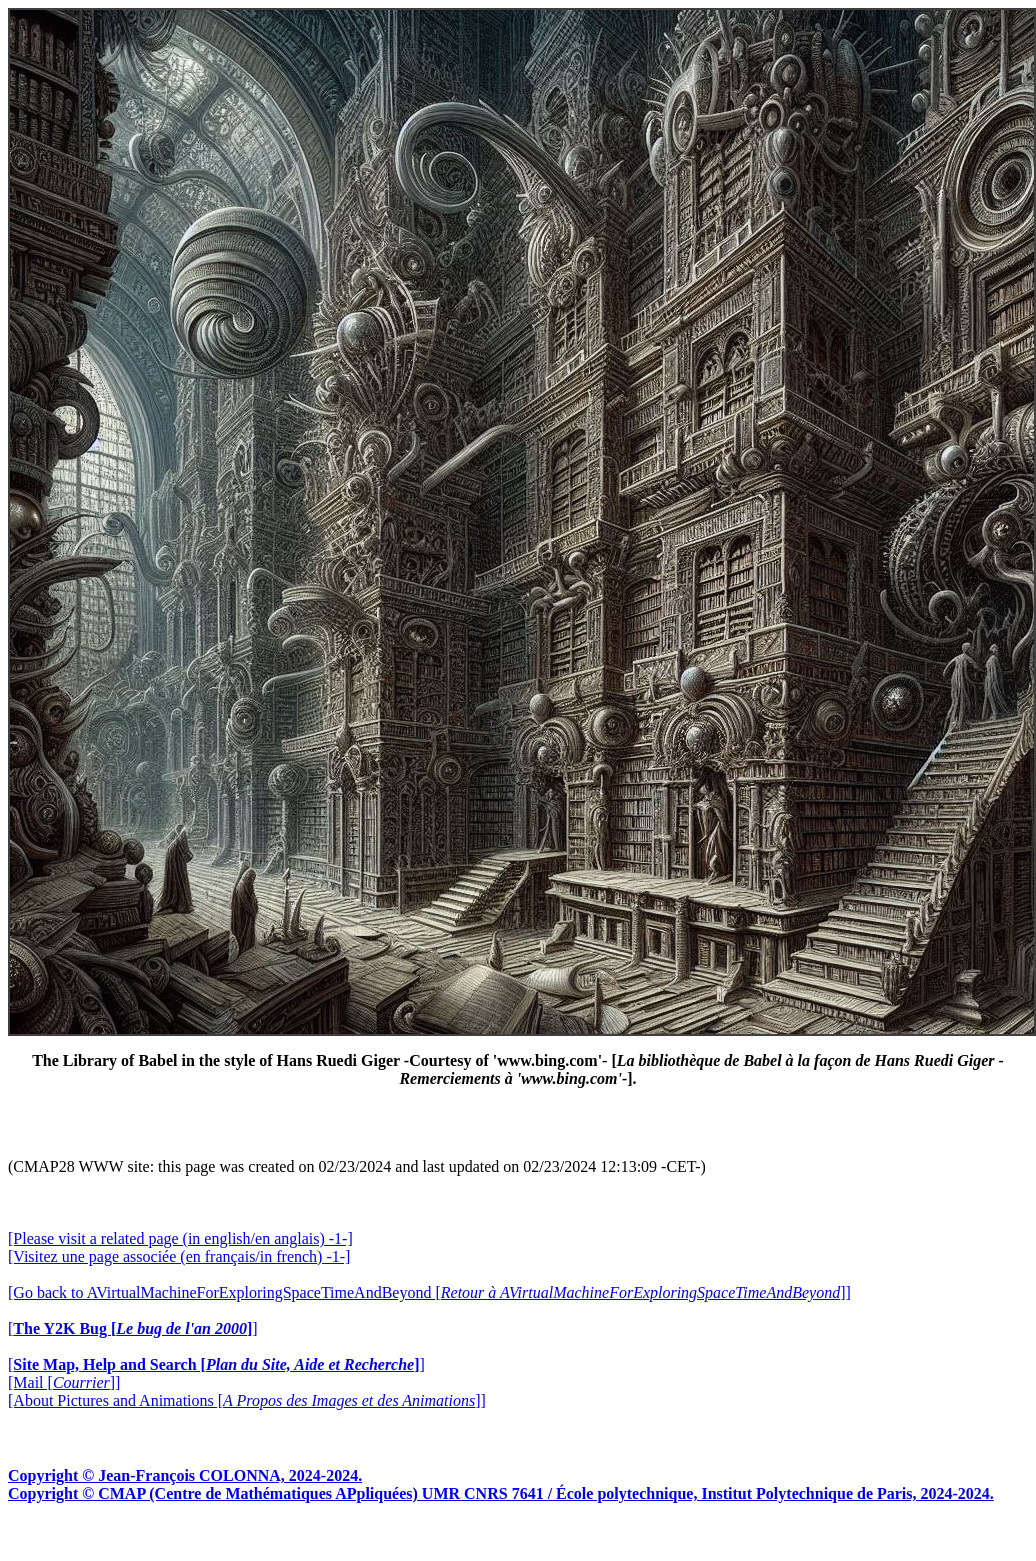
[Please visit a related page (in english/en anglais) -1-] (180, 1238)
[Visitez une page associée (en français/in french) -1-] (179, 1256)
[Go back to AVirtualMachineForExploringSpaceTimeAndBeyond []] (429, 1292)
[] (133, 1328)
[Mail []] (64, 1382)
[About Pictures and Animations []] (247, 1400)
